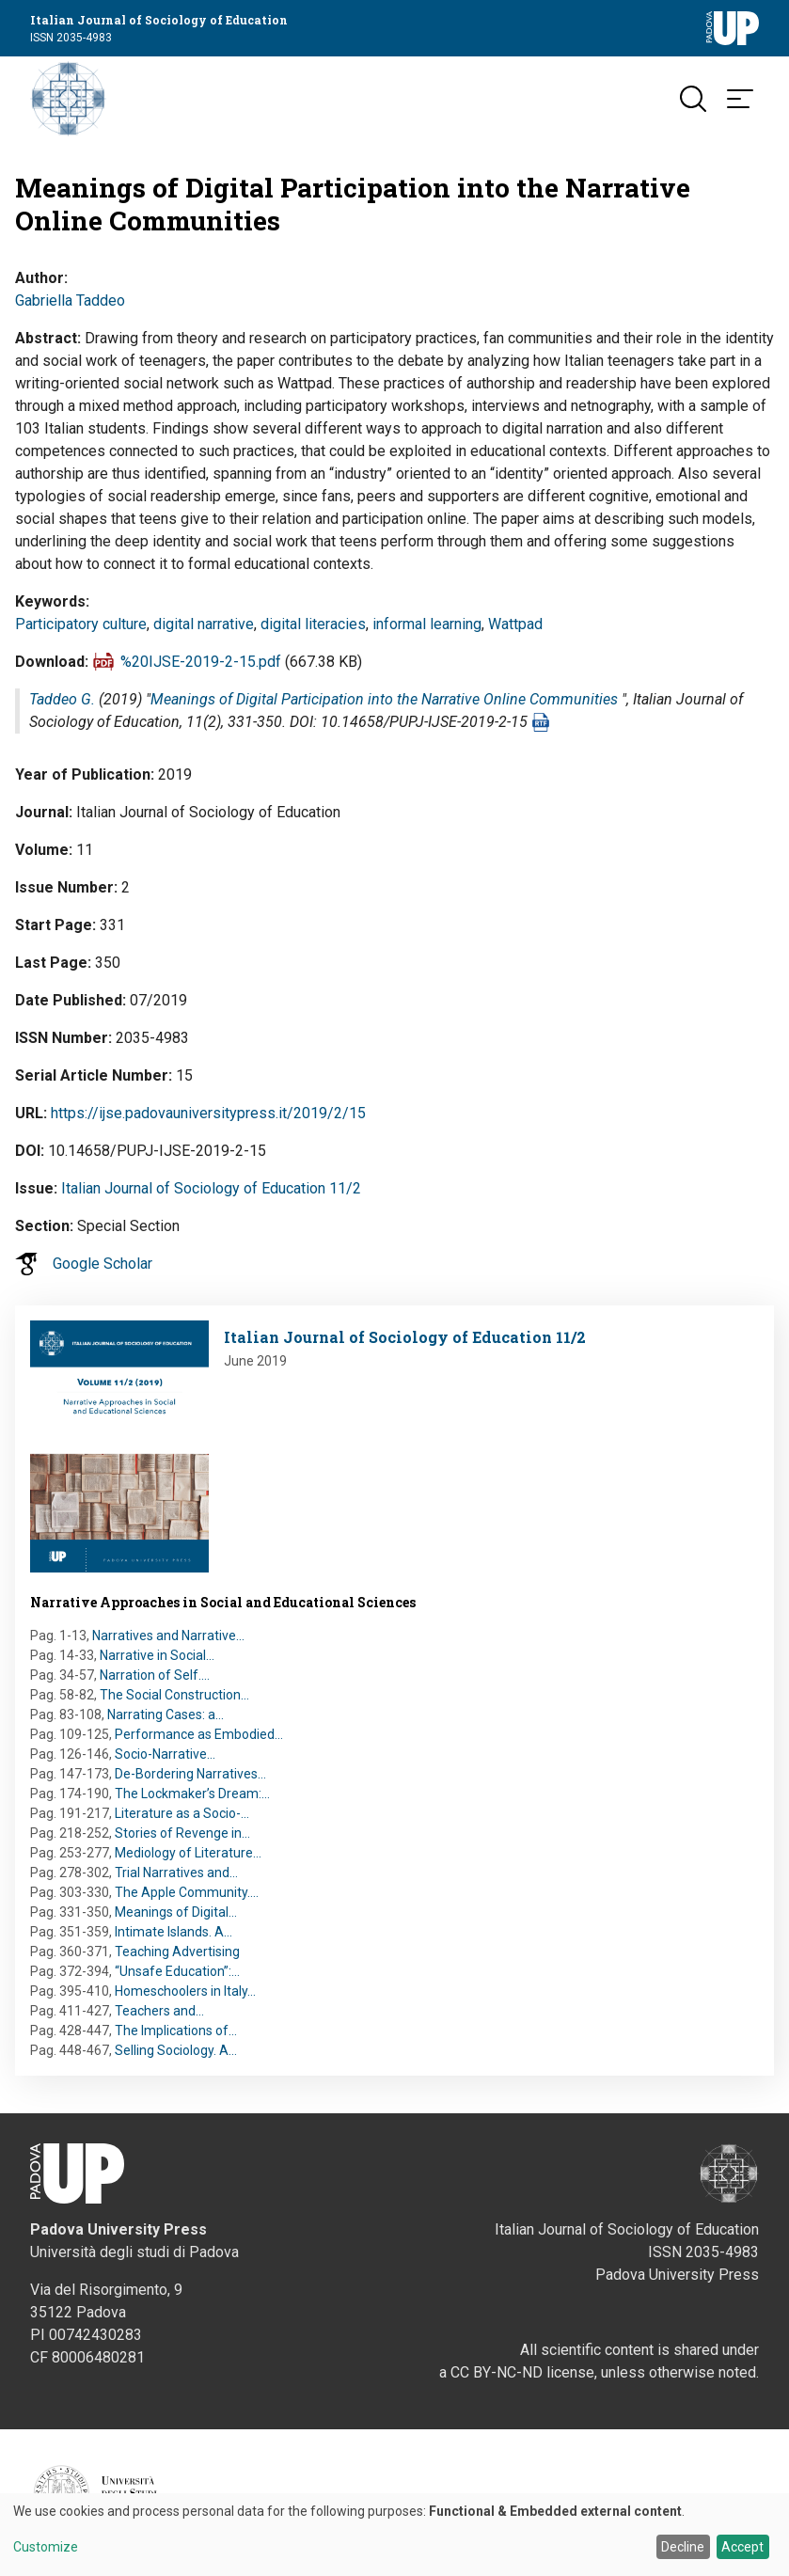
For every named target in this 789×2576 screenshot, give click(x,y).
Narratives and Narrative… (168, 1635)
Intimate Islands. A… (173, 1931)
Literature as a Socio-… (182, 1813)
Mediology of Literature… (188, 1852)
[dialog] (394, 2534)
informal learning (426, 624)
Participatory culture (81, 624)
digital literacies (313, 624)
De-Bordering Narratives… (190, 1773)
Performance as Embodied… (199, 1734)
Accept (742, 2546)
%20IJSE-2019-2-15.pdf (200, 662)
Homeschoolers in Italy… (185, 1991)
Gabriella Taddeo (70, 300)
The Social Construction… (174, 1694)
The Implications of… (176, 2030)
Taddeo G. (62, 699)
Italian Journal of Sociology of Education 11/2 (211, 1188)
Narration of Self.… (155, 1675)
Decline (682, 2546)
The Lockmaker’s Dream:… (192, 1793)
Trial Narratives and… (176, 1872)
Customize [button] (45, 2547)
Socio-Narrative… (165, 1754)
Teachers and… (159, 2010)
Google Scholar (102, 1263)
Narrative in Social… (157, 1655)
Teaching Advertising (177, 1951)
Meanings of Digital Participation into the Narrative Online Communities (384, 699)
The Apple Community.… (187, 1892)
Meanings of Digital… (176, 1912)
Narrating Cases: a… (165, 1714)
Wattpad (515, 624)
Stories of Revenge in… (182, 1833)
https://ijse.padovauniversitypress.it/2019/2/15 (208, 1113)
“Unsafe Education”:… (177, 1971)
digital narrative (203, 624)
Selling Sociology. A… (176, 2050)
